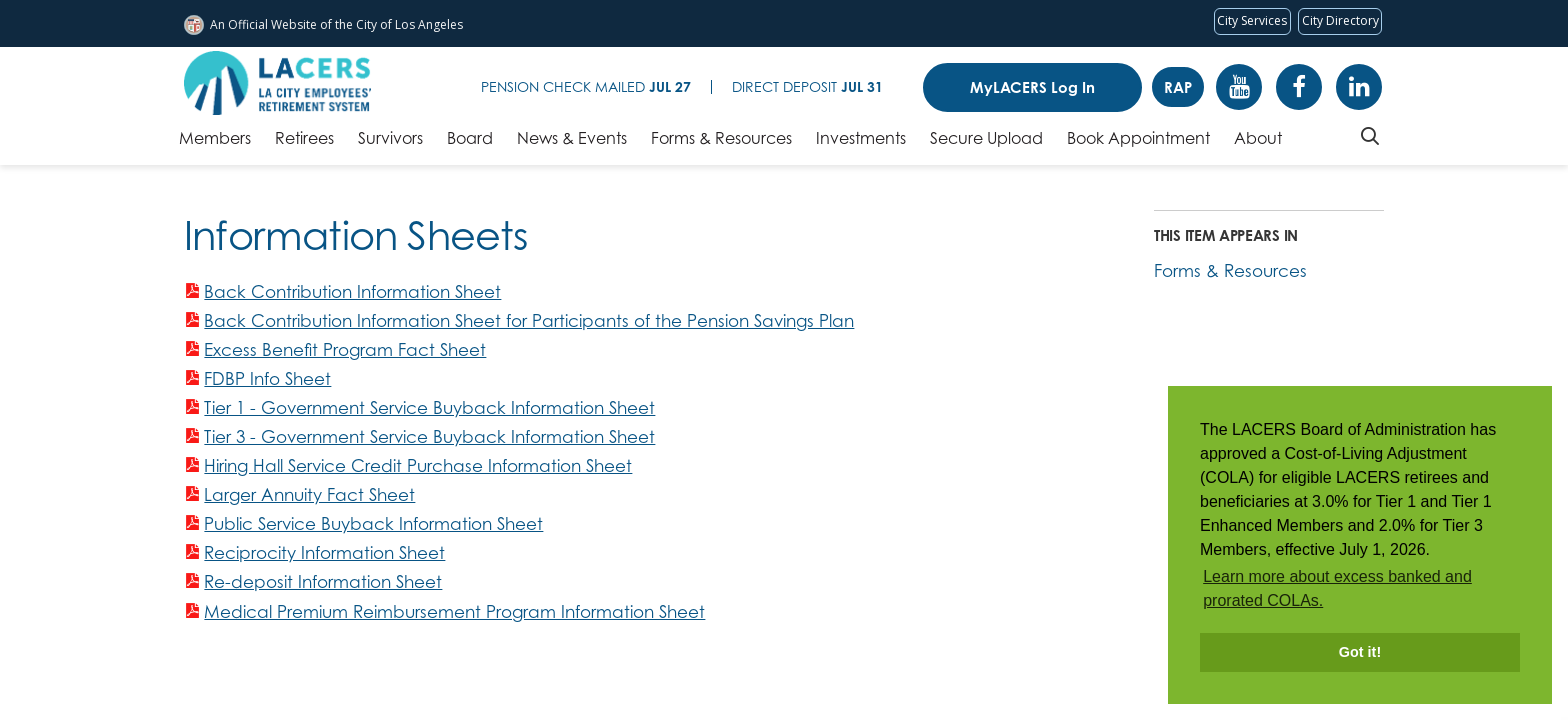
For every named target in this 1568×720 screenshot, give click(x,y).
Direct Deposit (807, 86)
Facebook (1299, 87)
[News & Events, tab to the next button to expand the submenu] (572, 143)
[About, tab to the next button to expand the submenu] (1258, 143)
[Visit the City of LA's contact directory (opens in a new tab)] (1340, 21)
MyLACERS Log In (1032, 87)
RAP (1178, 87)
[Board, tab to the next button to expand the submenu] (470, 143)
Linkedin (1359, 87)
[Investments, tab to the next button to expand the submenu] (861, 143)
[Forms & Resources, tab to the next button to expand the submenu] (721, 143)
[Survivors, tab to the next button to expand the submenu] (390, 143)
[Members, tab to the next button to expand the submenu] (215, 143)
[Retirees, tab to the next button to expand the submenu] (304, 143)
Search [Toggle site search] (1370, 136)
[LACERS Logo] (277, 83)
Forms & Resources (1230, 270)
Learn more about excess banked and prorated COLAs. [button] (1337, 588)
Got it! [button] (1360, 652)
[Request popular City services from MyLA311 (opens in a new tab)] (1252, 21)
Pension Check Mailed (586, 86)
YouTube (1239, 87)
